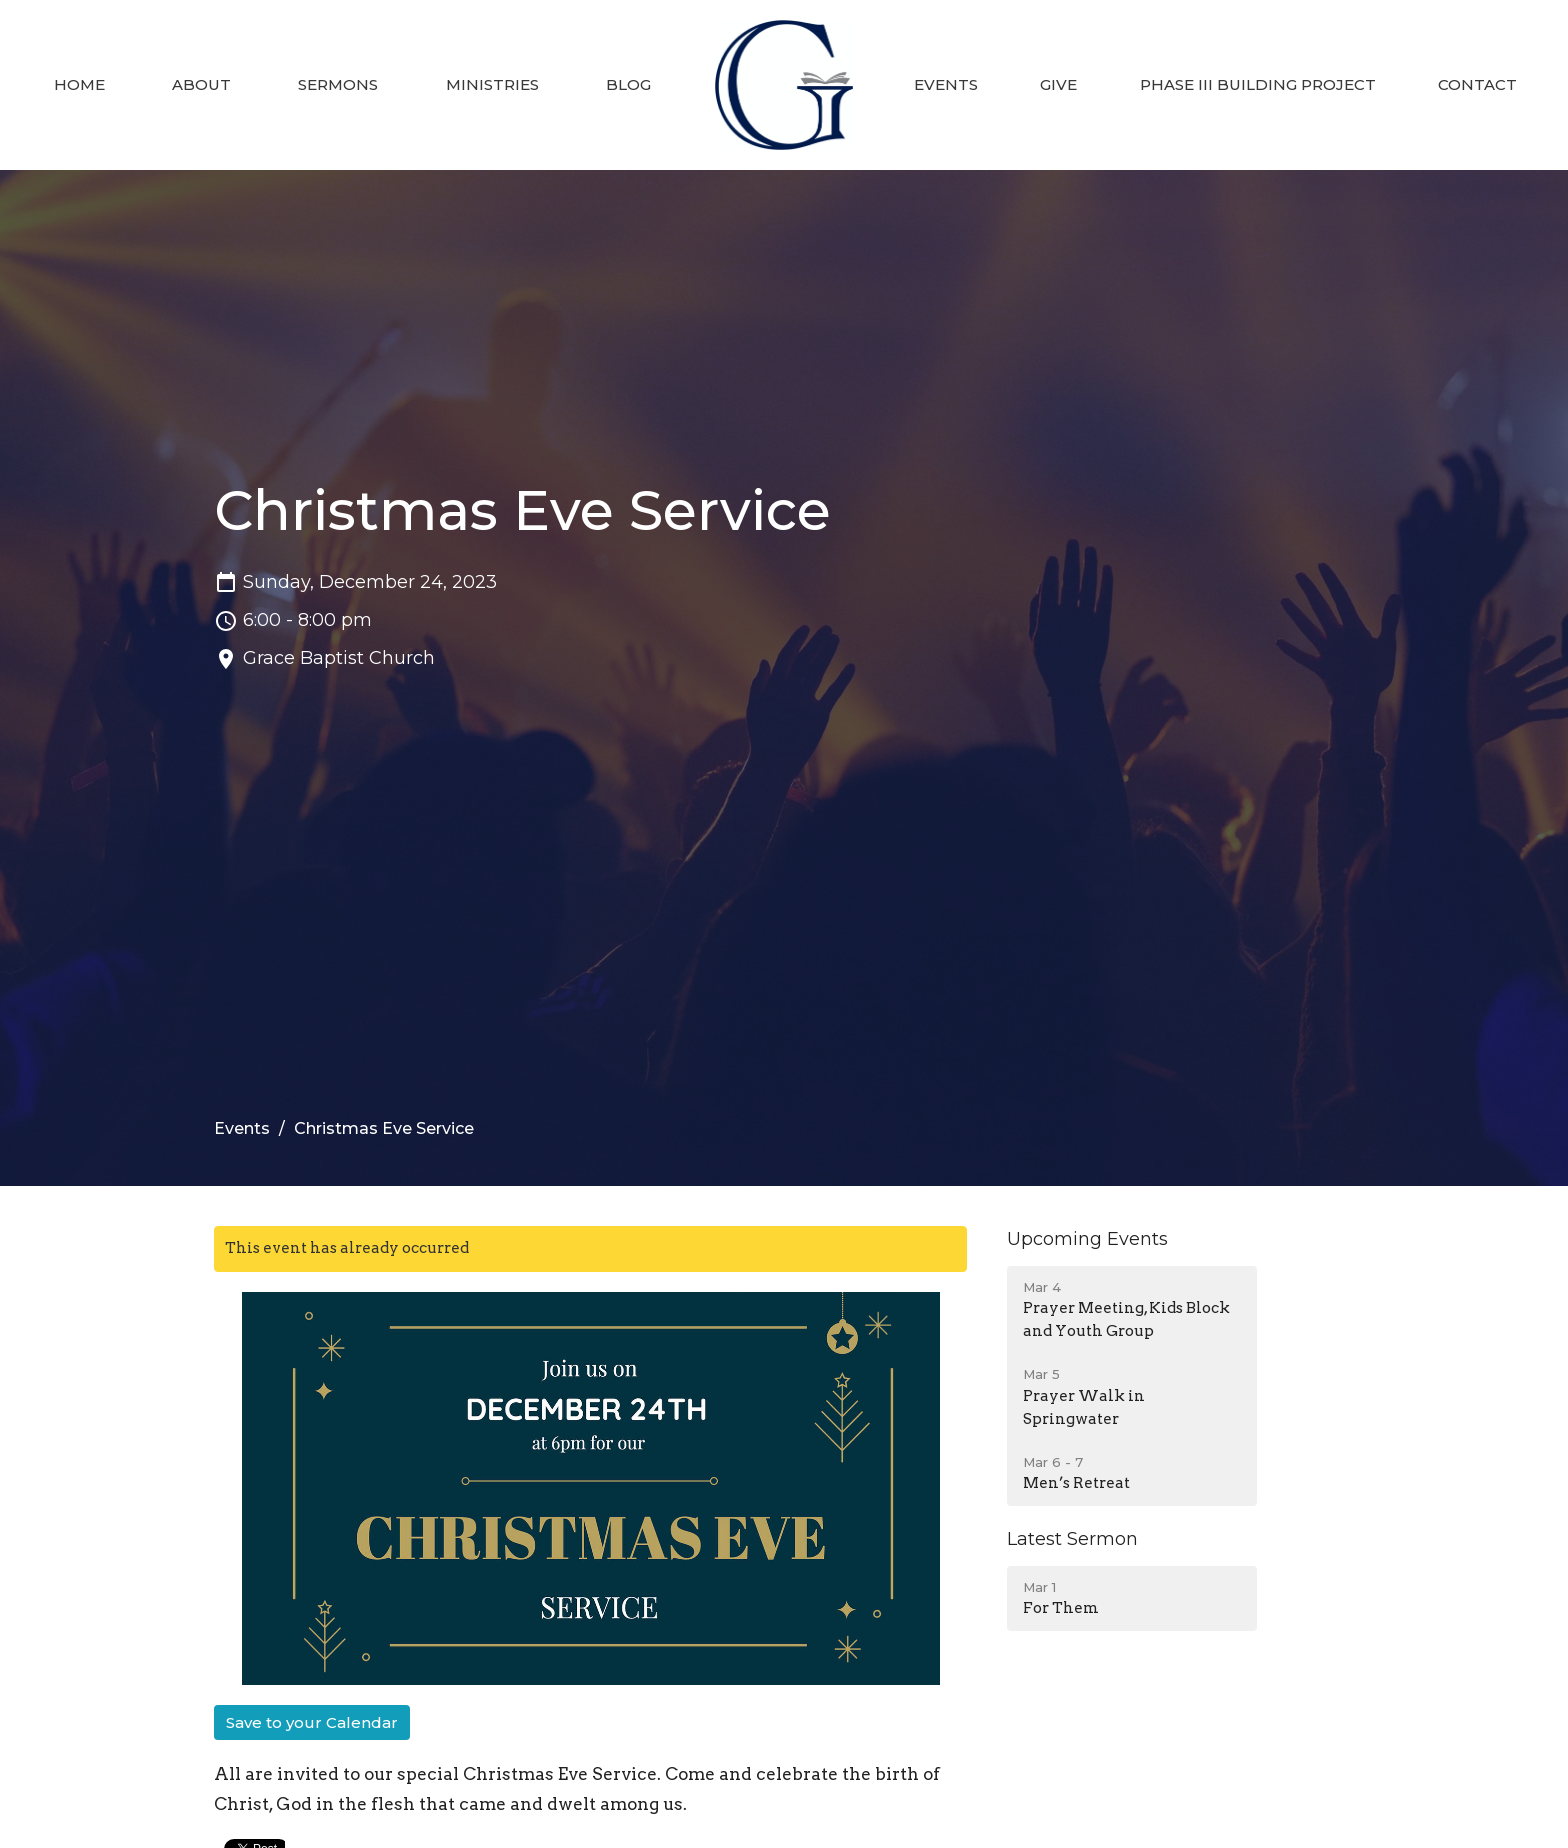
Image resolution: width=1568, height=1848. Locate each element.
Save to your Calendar (312, 1722)
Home (79, 84)
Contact (1477, 84)
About (201, 84)
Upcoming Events (1087, 1239)
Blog (628, 84)
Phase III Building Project (1258, 84)
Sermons (338, 84)
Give (1058, 84)
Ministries (492, 84)
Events (946, 84)
